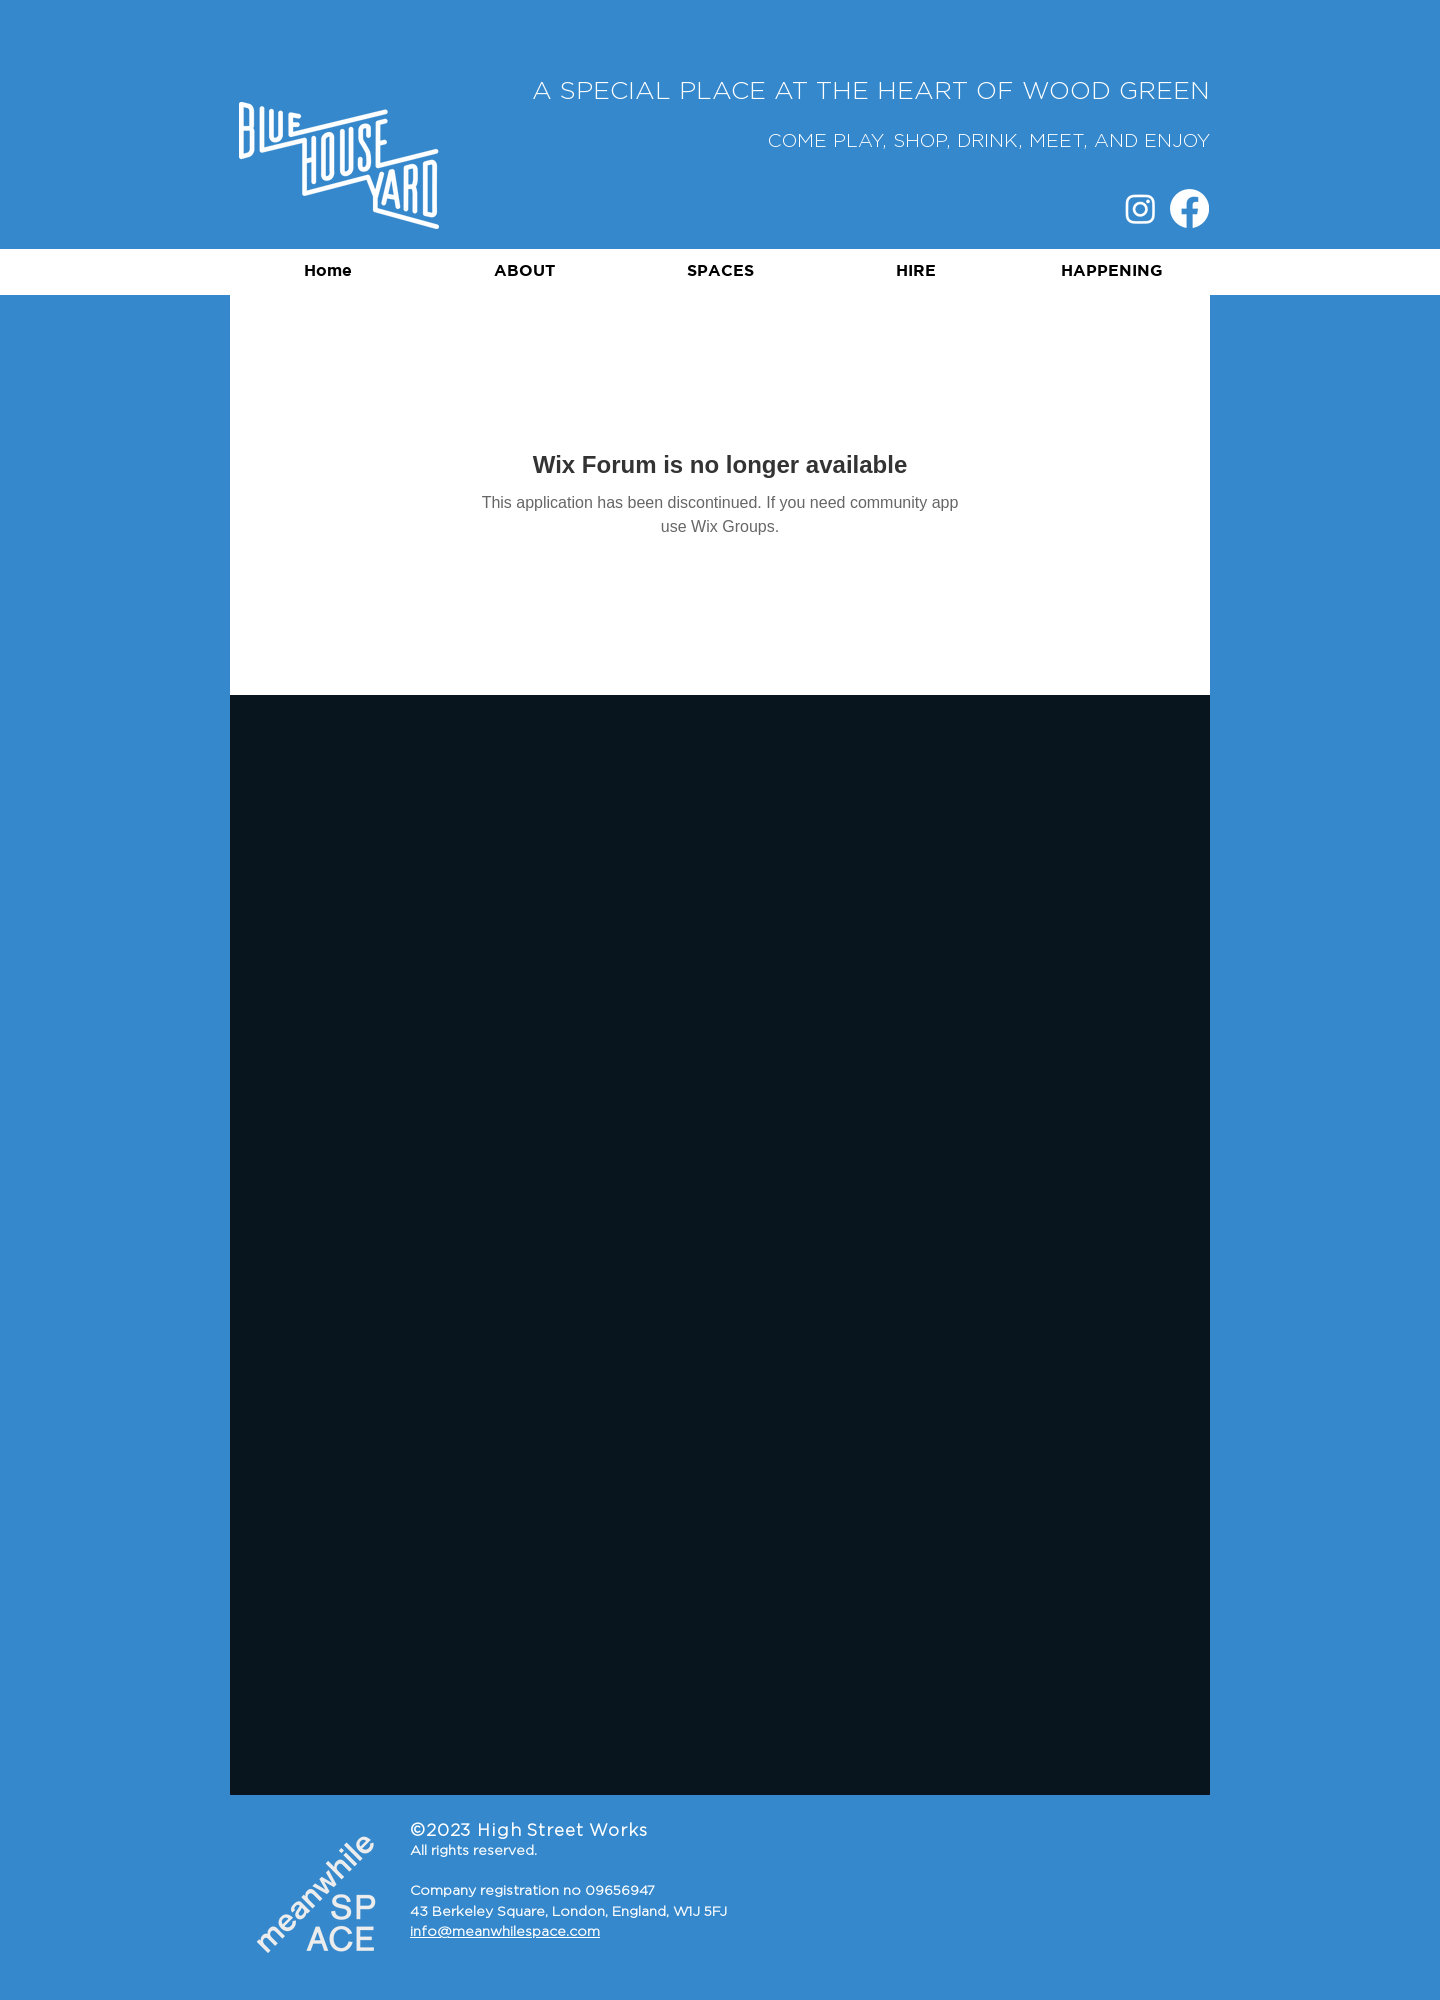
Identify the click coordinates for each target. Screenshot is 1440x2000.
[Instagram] (1140, 208)
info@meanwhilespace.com (505, 1932)
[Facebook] (1189, 208)
